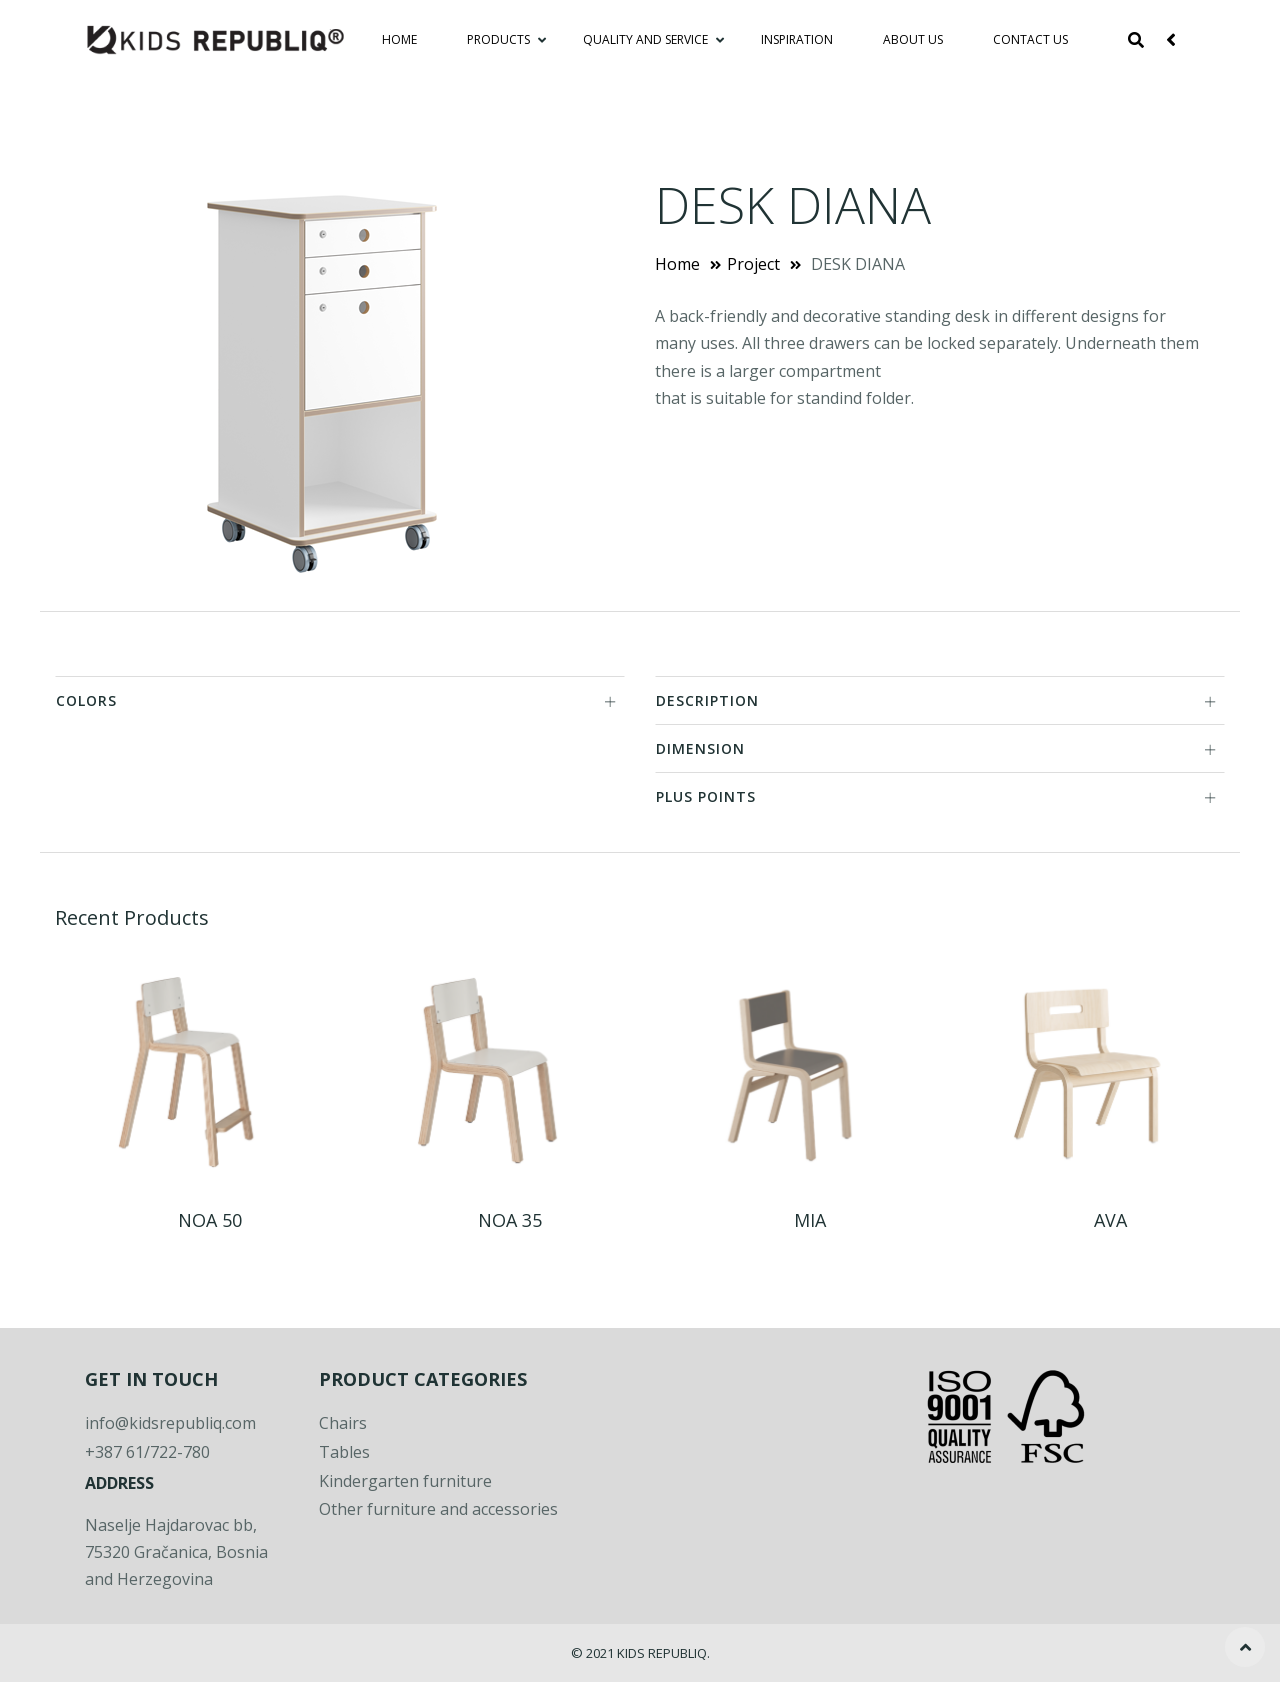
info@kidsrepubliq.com (170, 1423)
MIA (810, 1220)
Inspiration (797, 39)
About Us (913, 39)
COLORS (336, 700)
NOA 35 (510, 1220)
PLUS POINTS (936, 796)
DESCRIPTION (936, 700)
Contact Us (1030, 39)
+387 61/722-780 (147, 1452)
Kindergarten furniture (405, 1481)
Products (500, 39)
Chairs (343, 1423)
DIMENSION (936, 748)
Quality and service (647, 39)
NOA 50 (210, 1220)
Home (399, 39)
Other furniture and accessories (438, 1509)
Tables (344, 1452)
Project (753, 264)
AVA (1110, 1220)
